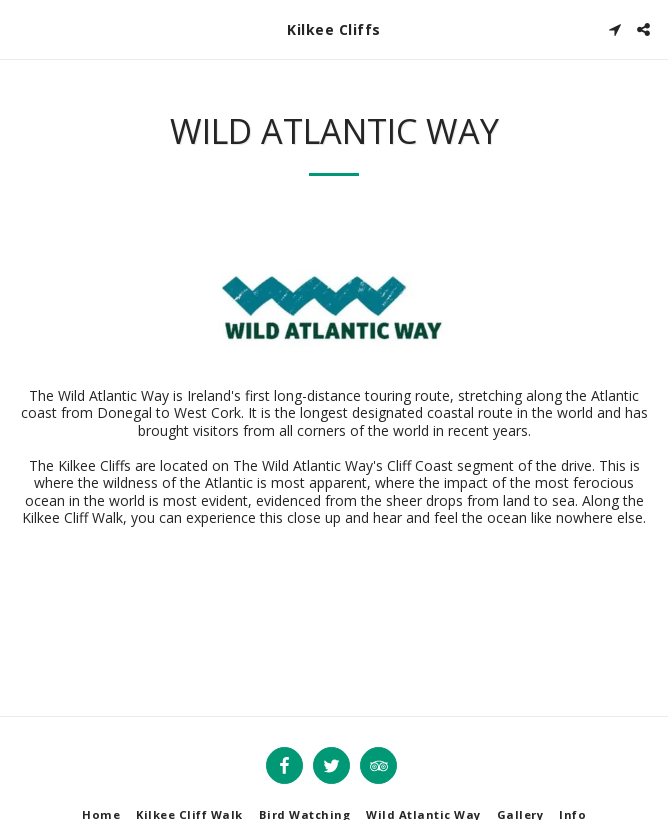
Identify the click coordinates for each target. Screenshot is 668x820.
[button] (22, 28)
